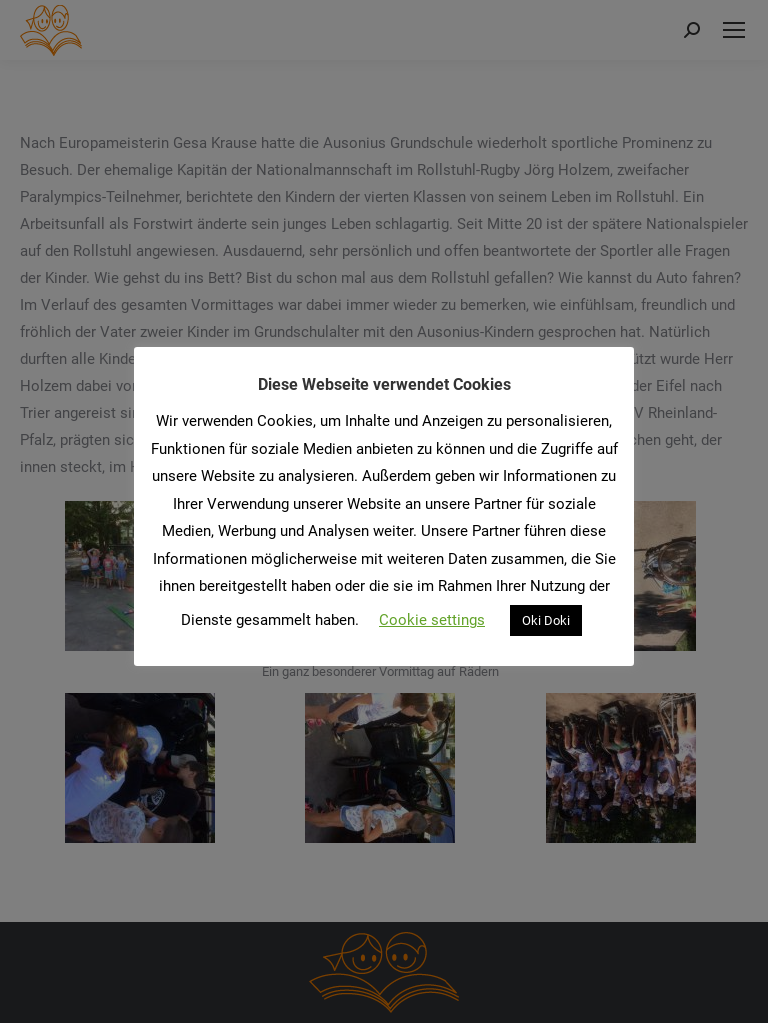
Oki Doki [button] (546, 620)
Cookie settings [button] (432, 620)
